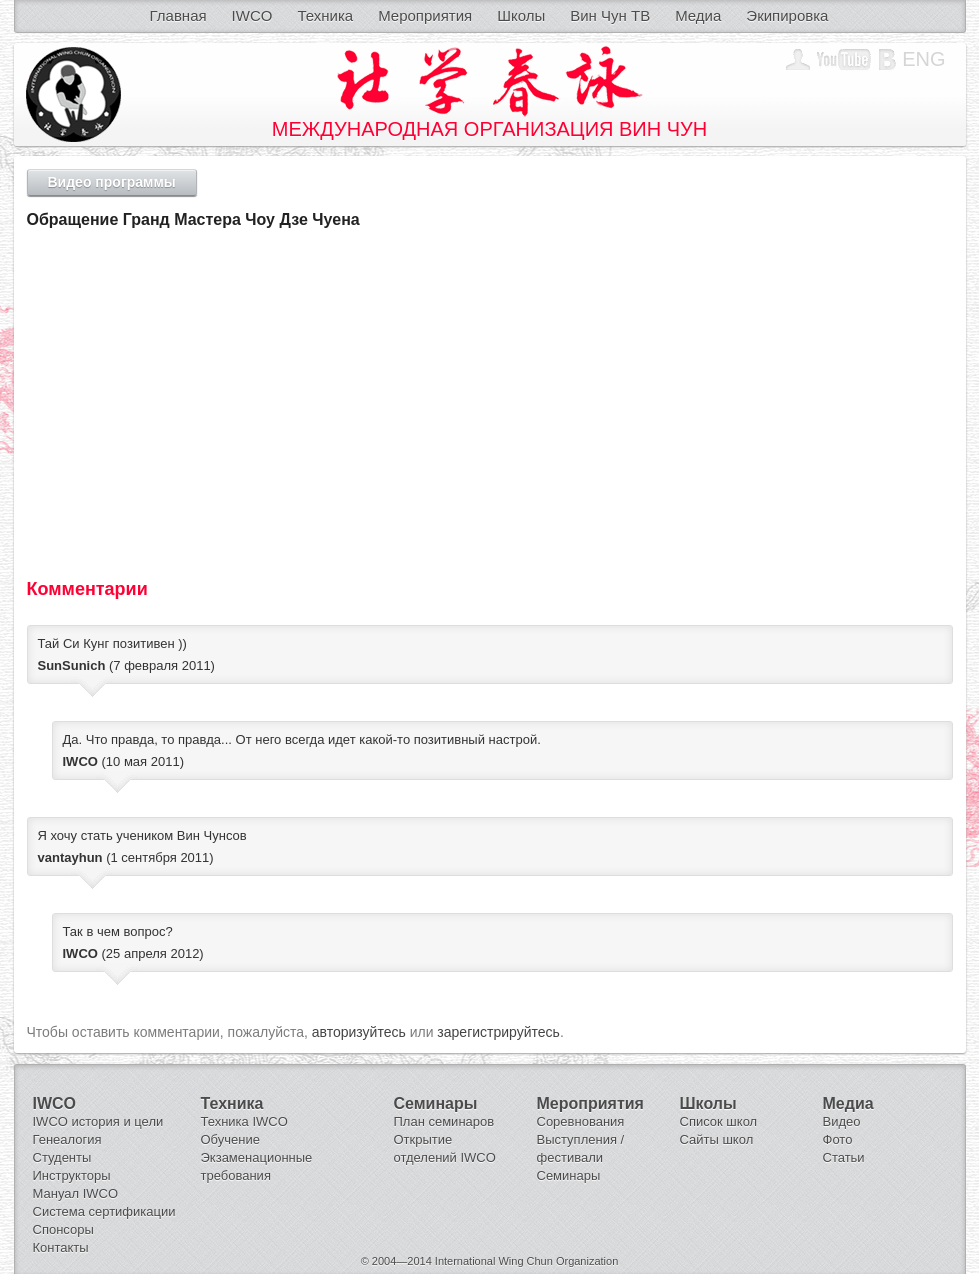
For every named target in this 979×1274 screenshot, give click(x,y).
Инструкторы (72, 1175)
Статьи (844, 1157)
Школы (521, 15)
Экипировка (787, 15)
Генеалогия (67, 1139)
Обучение (230, 1139)
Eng (923, 59)
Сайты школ (717, 1139)
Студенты (62, 1157)
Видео (842, 1121)
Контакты (61, 1247)
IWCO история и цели (98, 1121)
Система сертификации (104, 1211)
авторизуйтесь (359, 1032)
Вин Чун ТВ (610, 15)
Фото (838, 1139)
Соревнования (581, 1121)
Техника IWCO (244, 1121)
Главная (178, 15)
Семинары (569, 1175)
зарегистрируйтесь (498, 1032)
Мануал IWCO (76, 1193)
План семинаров (444, 1121)
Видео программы (112, 182)
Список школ (719, 1121)
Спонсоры (63, 1229)
